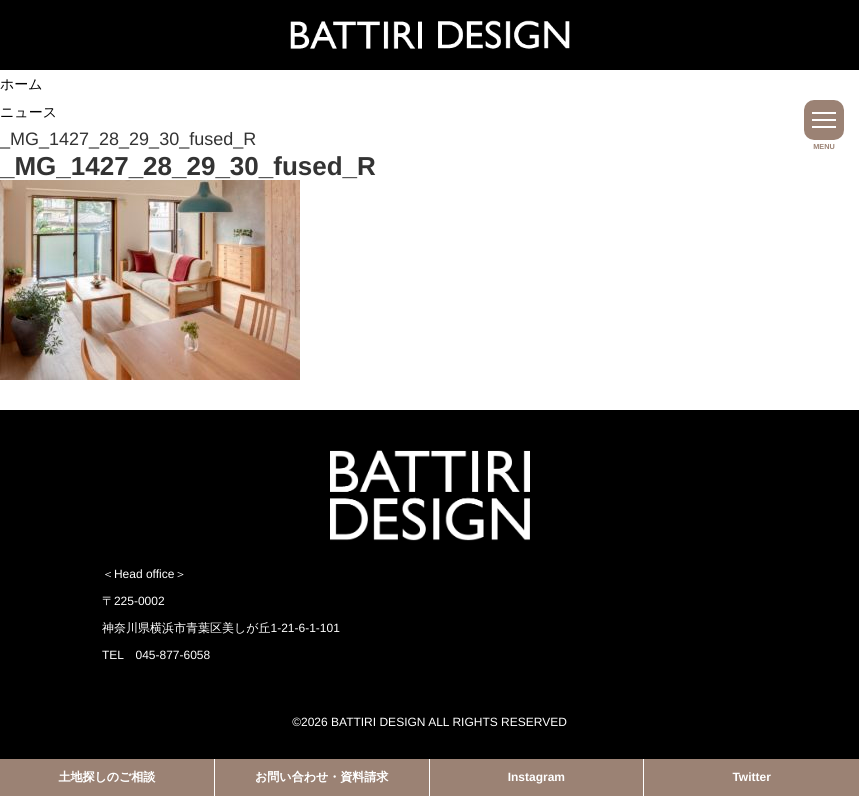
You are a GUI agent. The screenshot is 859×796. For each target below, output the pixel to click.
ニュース (28, 112)
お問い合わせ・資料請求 (321, 777)
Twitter (751, 777)
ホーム (21, 84)
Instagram (536, 777)
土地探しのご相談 (106, 777)
